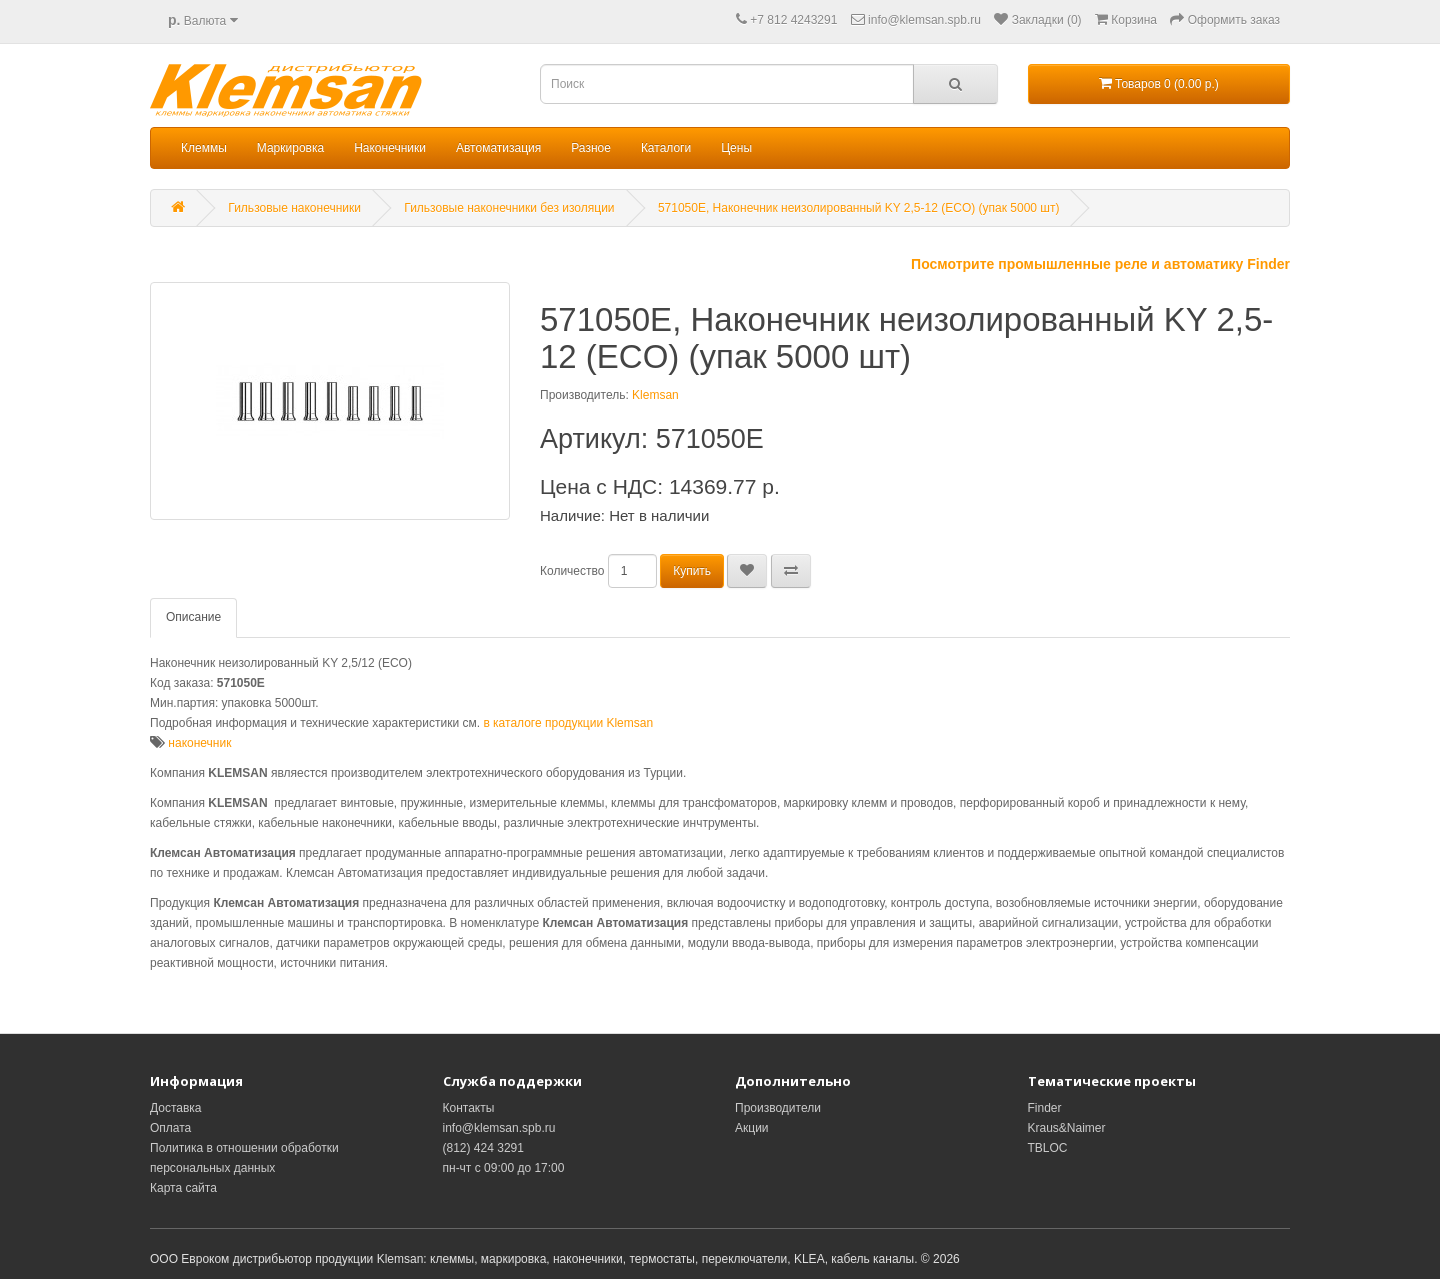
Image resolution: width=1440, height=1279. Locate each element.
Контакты (469, 1108)
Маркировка (290, 148)
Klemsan (655, 395)
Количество (572, 571)
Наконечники (390, 148)
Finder (1045, 1108)
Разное (591, 148)
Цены (736, 148)
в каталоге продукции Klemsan (568, 723)
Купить (692, 571)
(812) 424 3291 (483, 1148)
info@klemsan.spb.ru (499, 1128)
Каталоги (666, 148)
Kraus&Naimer (1067, 1128)
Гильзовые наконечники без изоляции (509, 208)
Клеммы (204, 148)
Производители (778, 1108)
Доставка (176, 1108)
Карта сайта (183, 1188)
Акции (752, 1128)
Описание (193, 617)
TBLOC (1048, 1148)
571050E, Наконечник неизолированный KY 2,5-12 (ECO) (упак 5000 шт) (859, 208)
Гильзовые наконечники (294, 208)
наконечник (199, 743)
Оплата (170, 1128)
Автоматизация (498, 148)
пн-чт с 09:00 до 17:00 (504, 1168)
